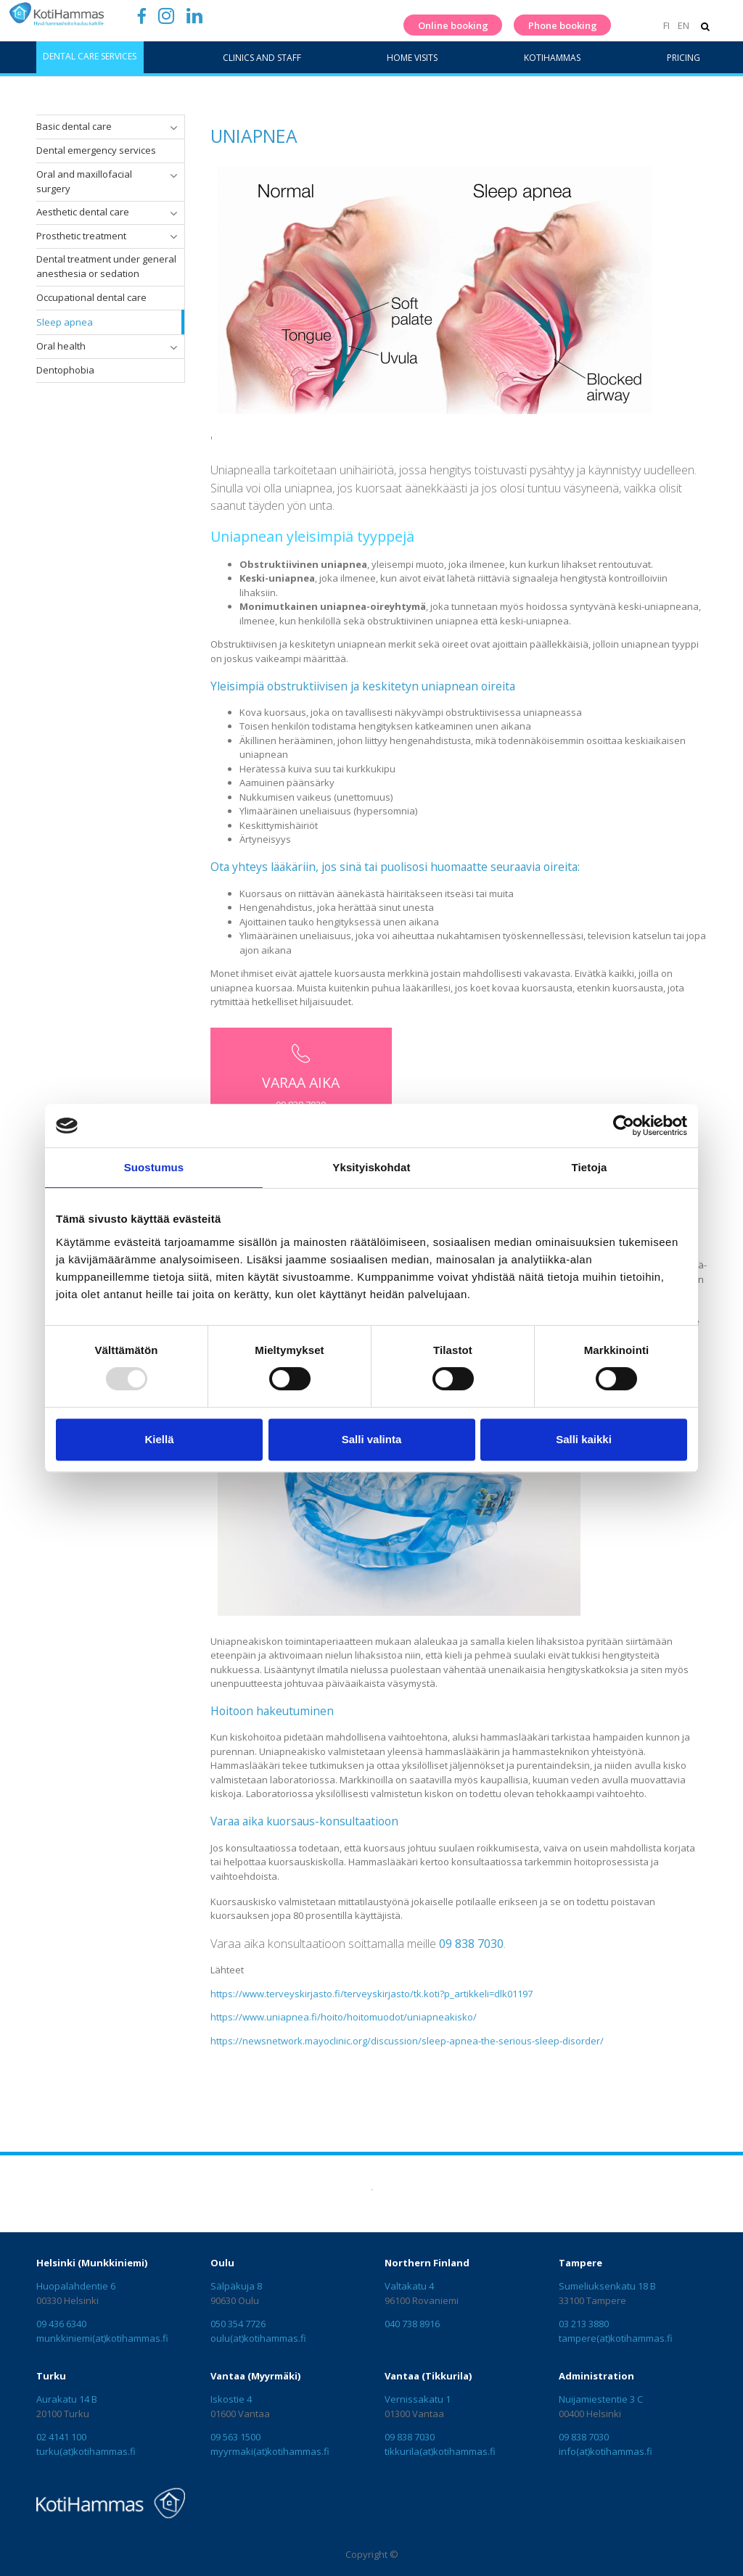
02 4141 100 (61, 2436)
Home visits (412, 57)
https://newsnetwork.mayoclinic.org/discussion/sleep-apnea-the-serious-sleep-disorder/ (407, 2040)
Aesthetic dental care (82, 211)
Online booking (453, 25)
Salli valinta (372, 1439)
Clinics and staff (262, 57)
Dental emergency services (96, 150)
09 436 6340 (61, 2323)
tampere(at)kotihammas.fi (616, 2338)
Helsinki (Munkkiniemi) (91, 2262)
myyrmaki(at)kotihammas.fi (269, 2451)
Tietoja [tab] (589, 1167)
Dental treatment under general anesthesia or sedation (106, 266)
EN (683, 25)
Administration (596, 2375)
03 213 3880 (584, 2323)
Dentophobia (65, 369)
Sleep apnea (64, 322)
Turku (51, 2375)
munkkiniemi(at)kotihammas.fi (102, 2338)
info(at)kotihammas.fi (605, 2451)
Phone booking (562, 25)
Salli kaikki (584, 1439)
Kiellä (158, 1439)
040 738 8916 (412, 2323)
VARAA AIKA (301, 1082)
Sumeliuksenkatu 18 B (607, 2285)
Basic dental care (74, 126)
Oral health (61, 345)
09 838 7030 (410, 2436)
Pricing (683, 57)
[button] (173, 127)
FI (666, 25)
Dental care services (89, 56)
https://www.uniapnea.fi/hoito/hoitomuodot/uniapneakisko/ (343, 2016)
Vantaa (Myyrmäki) (255, 2375)
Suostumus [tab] (154, 1167)
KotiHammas (552, 57)
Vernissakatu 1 (418, 2399)
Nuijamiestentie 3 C (601, 2399)
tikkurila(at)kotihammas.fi (440, 2451)
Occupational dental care (91, 297)
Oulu (222, 2262)
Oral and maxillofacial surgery (84, 181)
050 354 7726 (238, 2323)
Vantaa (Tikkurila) (428, 2375)
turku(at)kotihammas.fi (86, 2451)
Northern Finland (427, 2262)
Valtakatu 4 (409, 2285)
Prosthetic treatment (81, 235)
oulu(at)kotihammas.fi (258, 2338)
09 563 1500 (235, 2436)
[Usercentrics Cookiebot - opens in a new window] (623, 1125)
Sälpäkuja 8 (236, 2285)
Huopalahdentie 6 (75, 2285)
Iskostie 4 (231, 2399)
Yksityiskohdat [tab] (371, 1167)
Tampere (580, 2262)
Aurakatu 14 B (66, 2399)
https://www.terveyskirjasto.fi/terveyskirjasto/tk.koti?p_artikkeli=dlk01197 (371, 1993)
